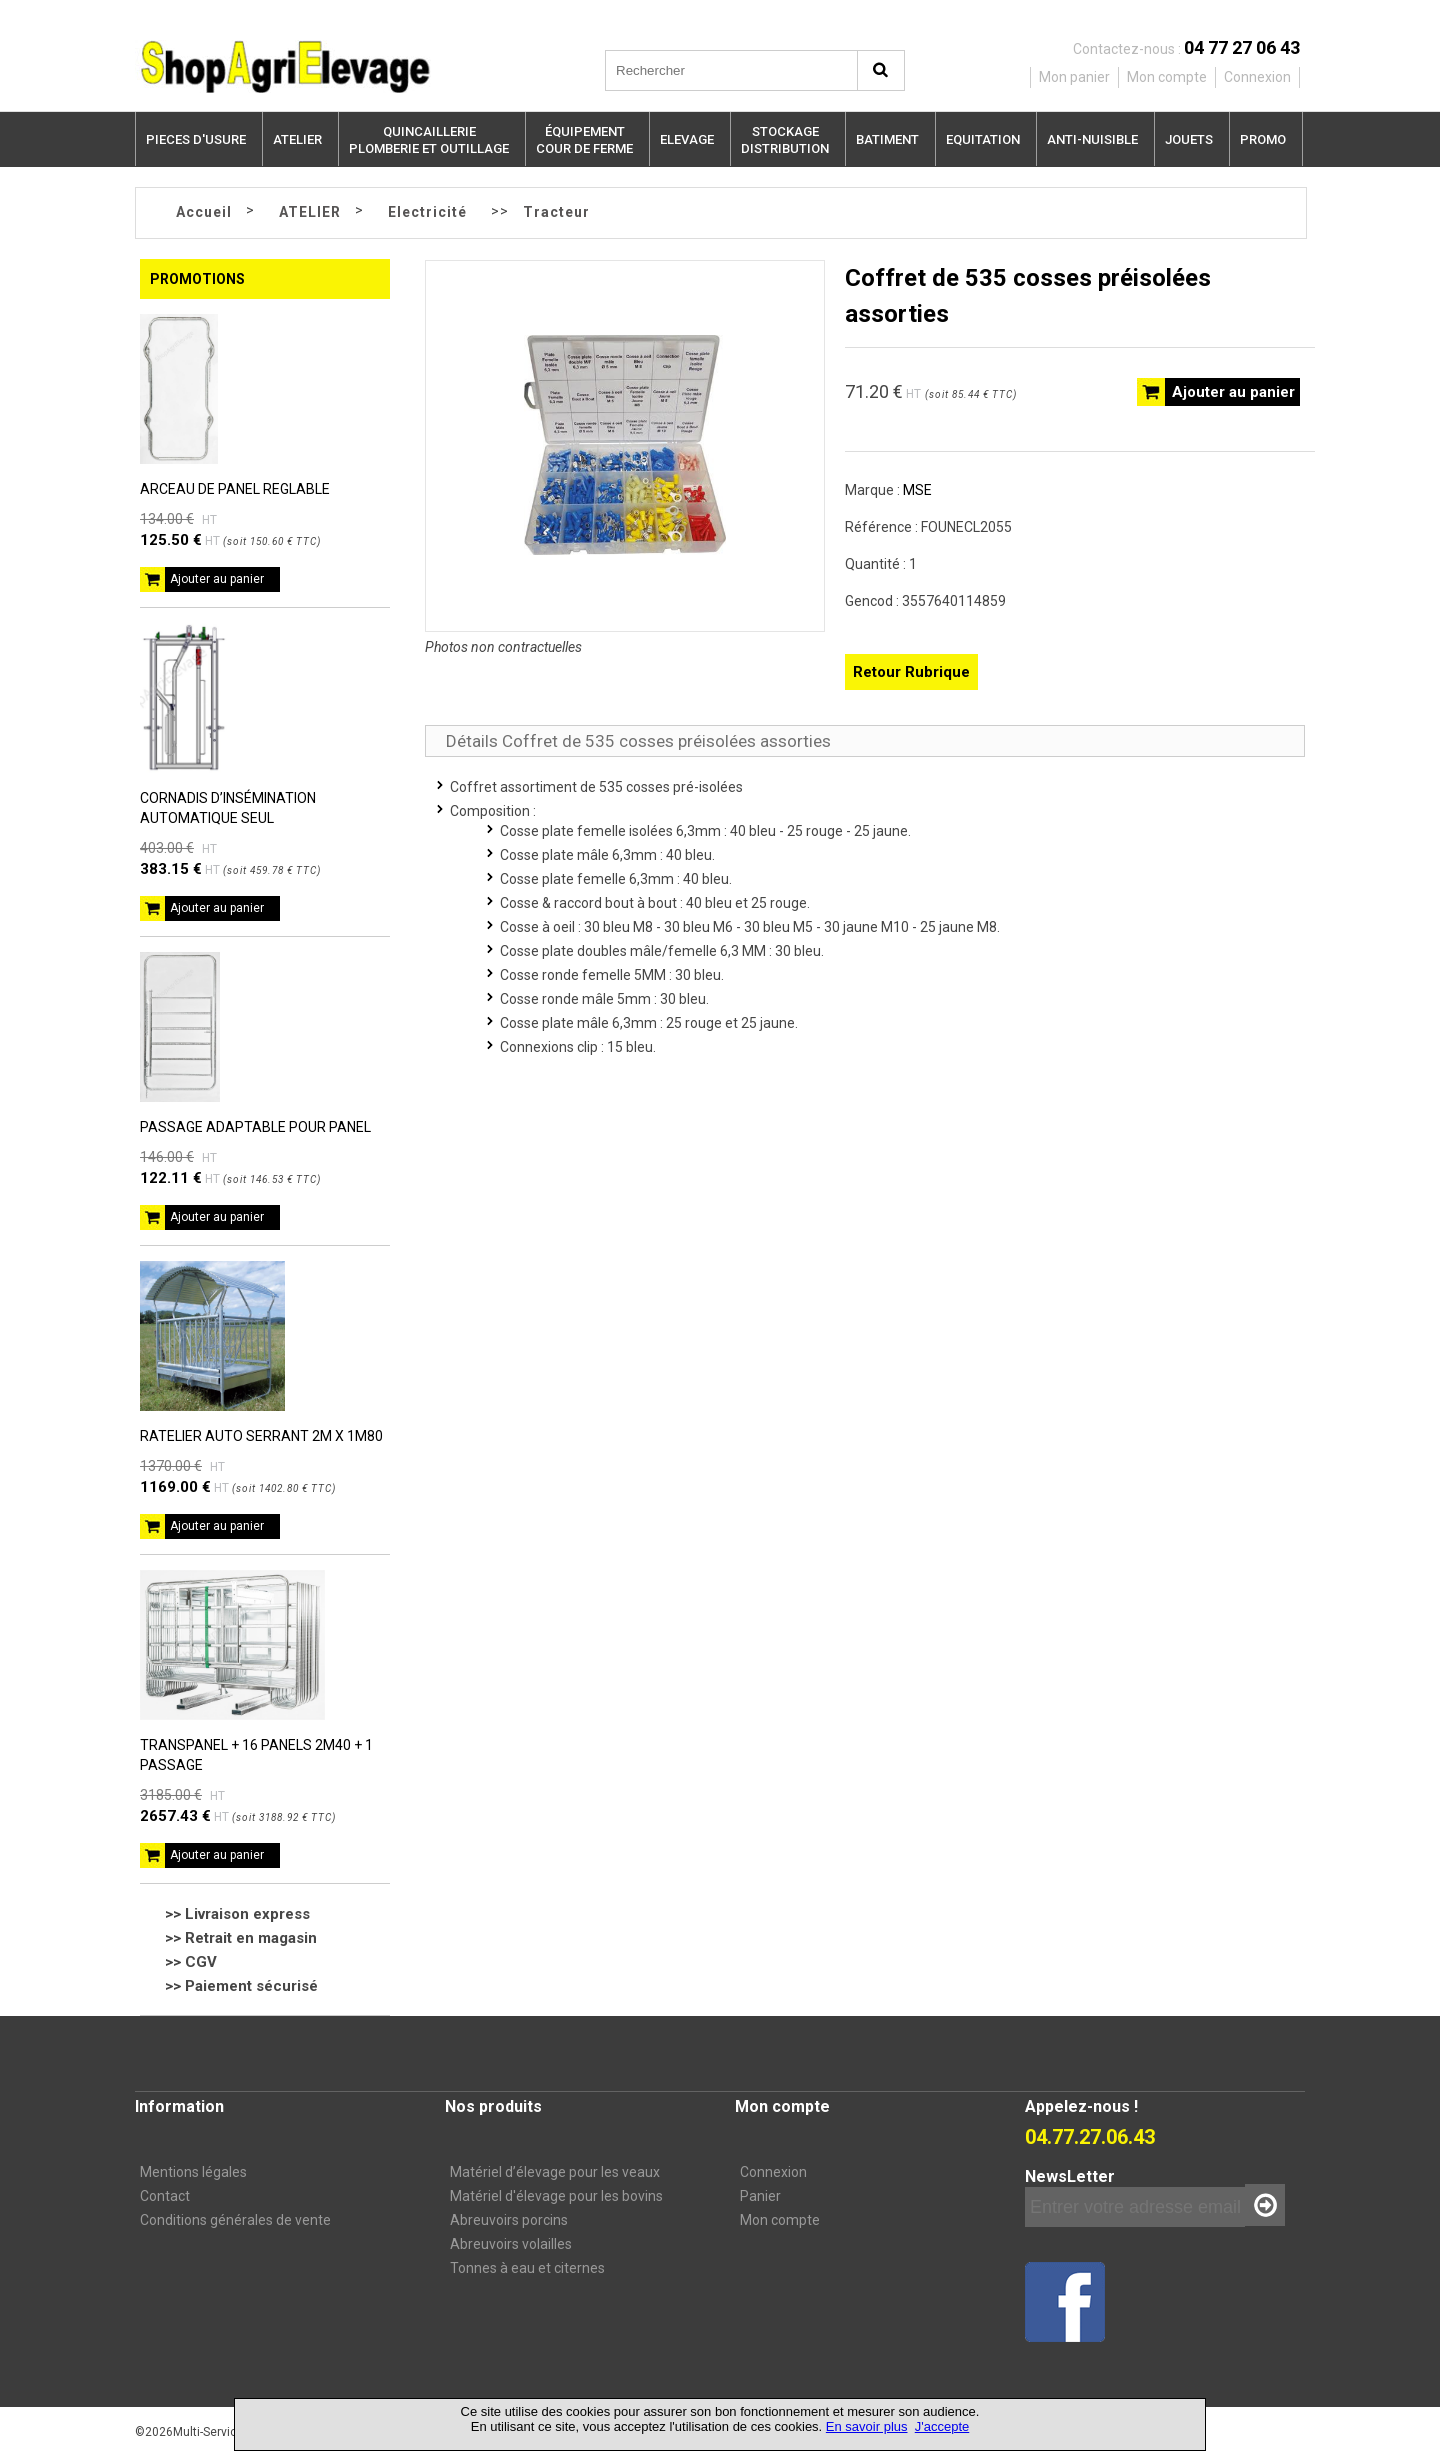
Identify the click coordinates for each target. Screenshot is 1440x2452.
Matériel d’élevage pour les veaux (555, 2172)
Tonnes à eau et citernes (527, 2268)
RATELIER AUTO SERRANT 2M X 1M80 (261, 1436)
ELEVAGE (687, 139)
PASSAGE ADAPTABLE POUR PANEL (255, 1127)
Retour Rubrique (911, 672)
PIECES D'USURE (196, 139)
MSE (917, 490)
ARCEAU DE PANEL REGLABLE (235, 489)
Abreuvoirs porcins (509, 2220)
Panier (760, 2196)
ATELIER (297, 139)
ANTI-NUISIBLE (1092, 139)
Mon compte (780, 2220)
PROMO (1263, 139)
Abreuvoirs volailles (511, 2244)
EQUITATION (983, 139)
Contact (165, 2196)
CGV (201, 1962)
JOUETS (1189, 139)
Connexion (773, 2172)
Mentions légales (193, 2172)
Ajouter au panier (217, 579)
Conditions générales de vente (235, 2220)
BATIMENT (887, 139)
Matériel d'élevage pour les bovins (556, 2196)
